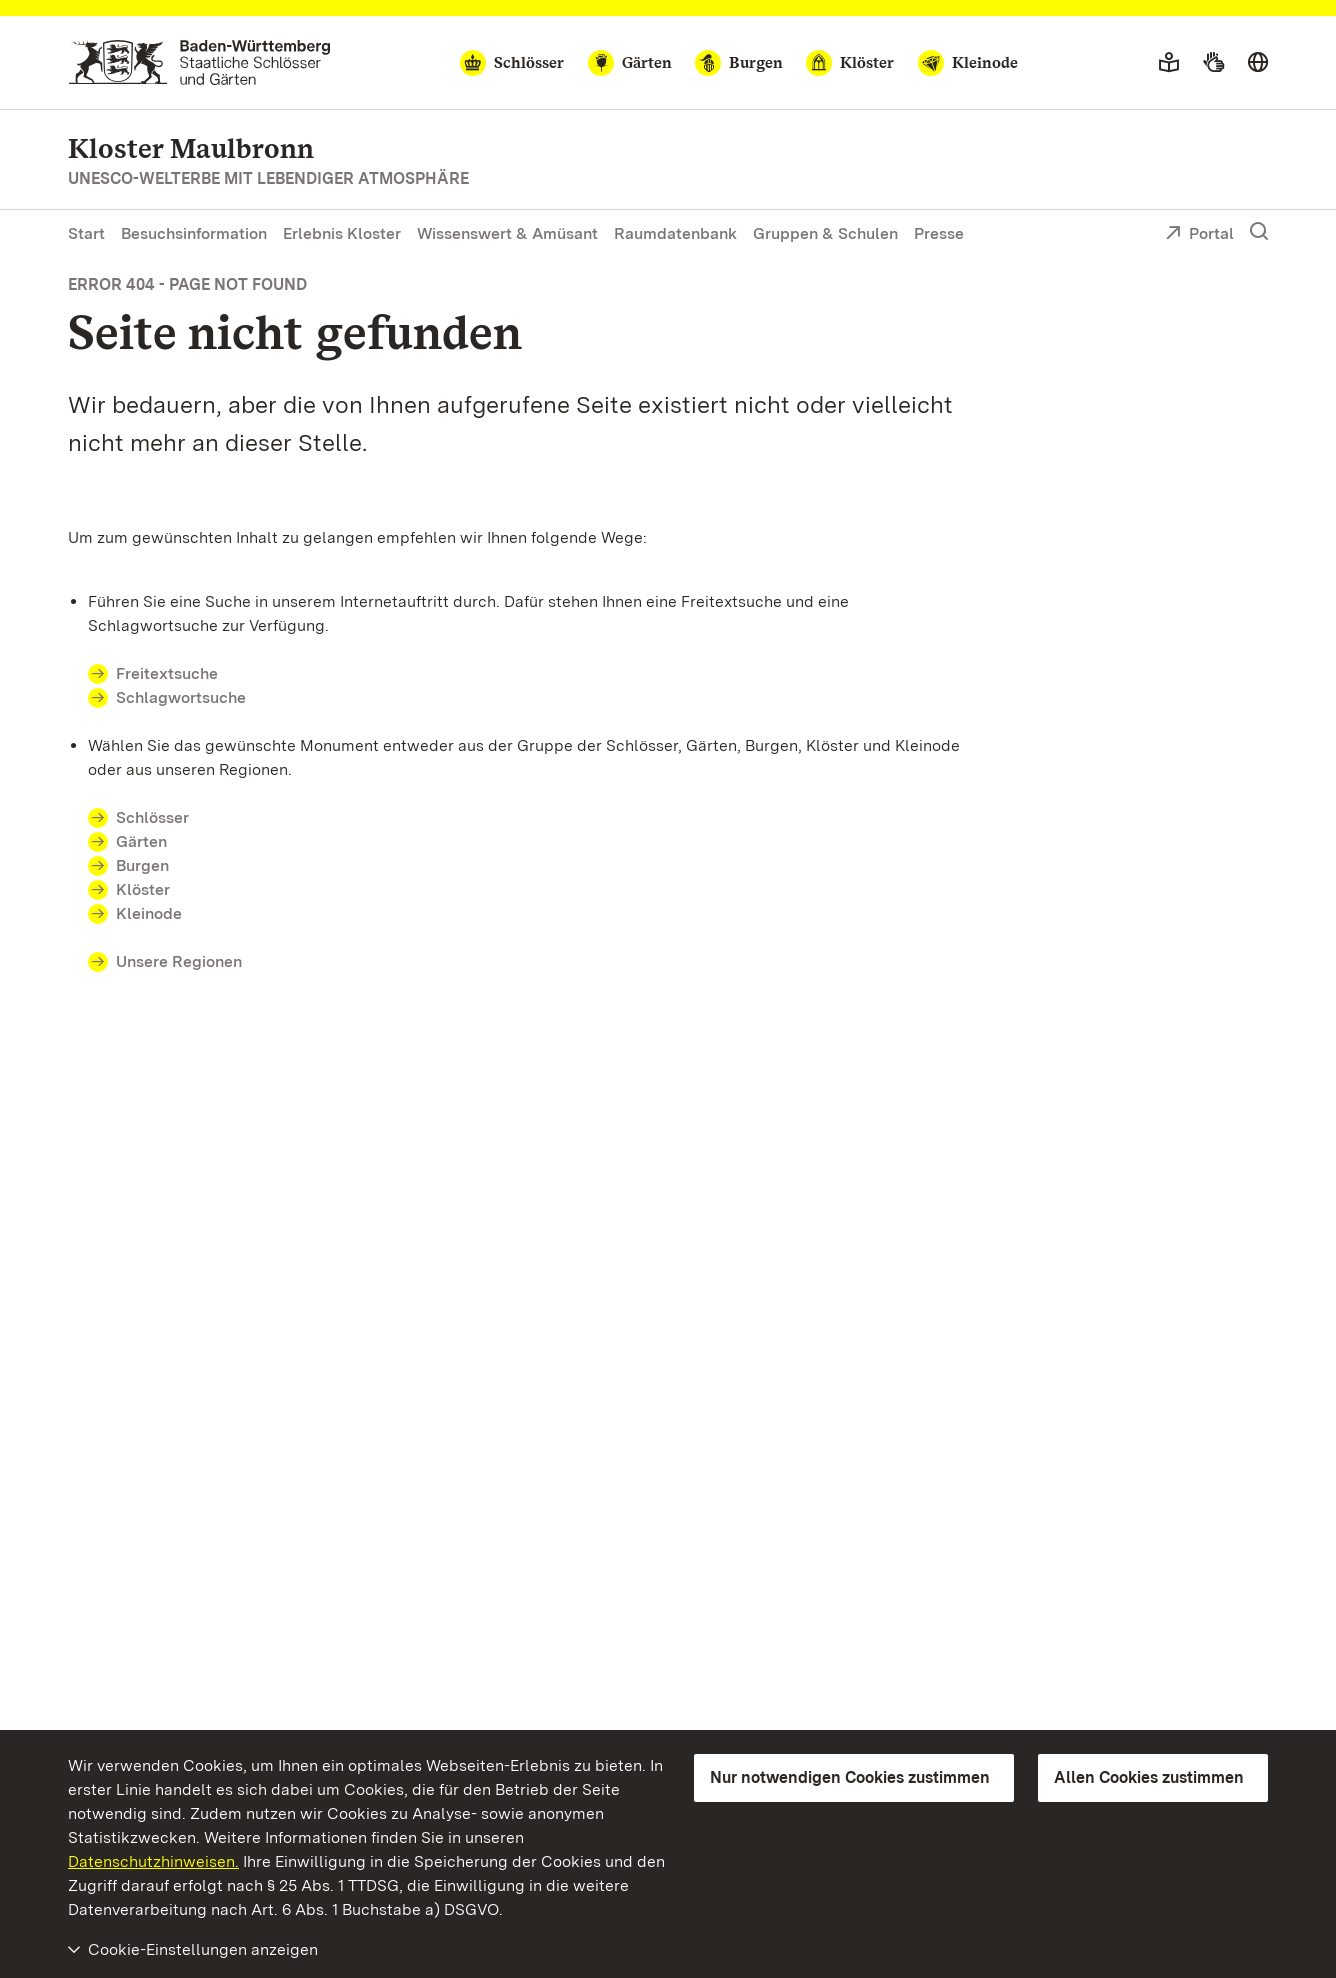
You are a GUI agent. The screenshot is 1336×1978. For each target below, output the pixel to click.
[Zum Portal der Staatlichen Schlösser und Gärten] (199, 62)
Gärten (141, 841)
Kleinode (149, 913)
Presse (939, 233)
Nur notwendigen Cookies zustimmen (850, 1777)
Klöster (143, 889)
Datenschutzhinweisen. (153, 1861)
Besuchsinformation (194, 233)
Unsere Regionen (179, 961)
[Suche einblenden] (1259, 232)
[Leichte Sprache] (1169, 63)
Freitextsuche (167, 673)
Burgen (142, 865)
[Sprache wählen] (1258, 63)
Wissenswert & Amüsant (507, 233)
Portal (1199, 235)
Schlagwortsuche (181, 697)
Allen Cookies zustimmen (1149, 1777)
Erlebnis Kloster (342, 233)
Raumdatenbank (675, 233)
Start (86, 233)
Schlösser (152, 817)
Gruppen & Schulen (825, 233)
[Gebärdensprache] (1213, 63)
